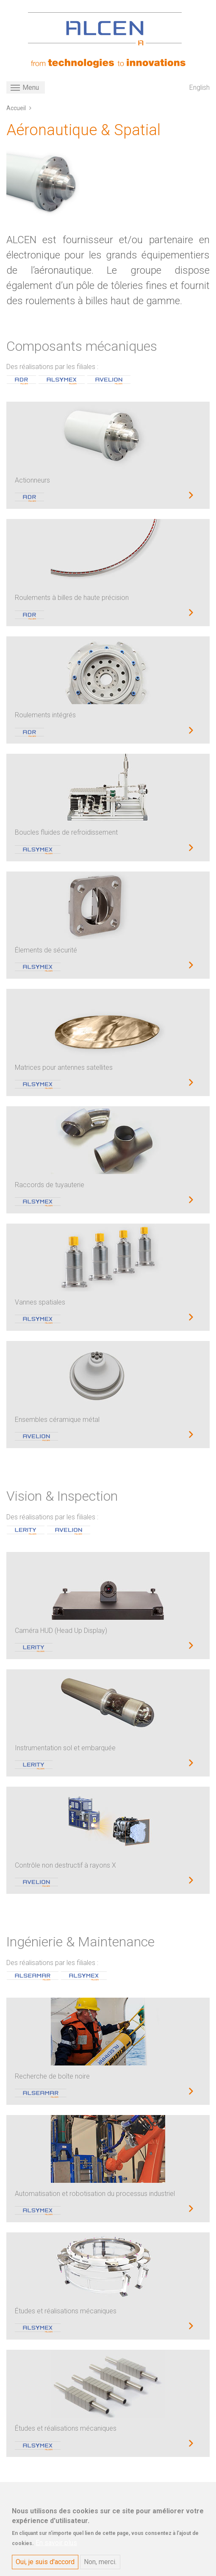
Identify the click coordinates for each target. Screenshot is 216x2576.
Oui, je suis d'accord (45, 2566)
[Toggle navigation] (25, 87)
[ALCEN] (105, 28)
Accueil (16, 108)
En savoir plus (56, 2547)
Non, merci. (100, 2566)
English (199, 87)
